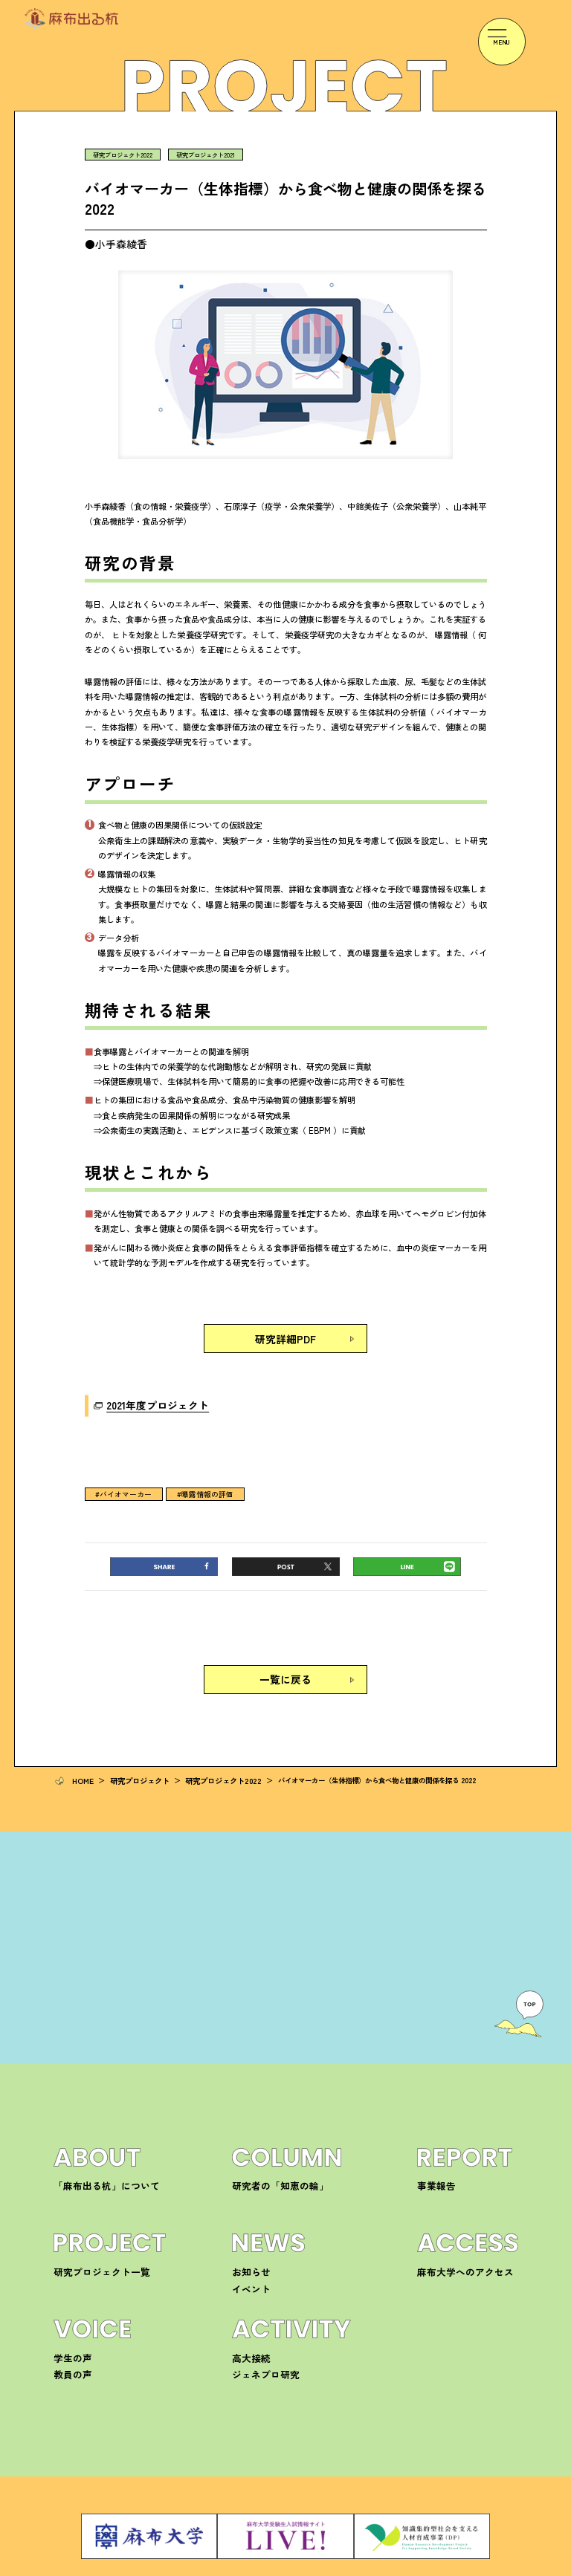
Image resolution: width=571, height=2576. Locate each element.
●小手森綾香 (114, 243)
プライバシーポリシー (428, 2566)
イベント (247, 2259)
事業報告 (432, 2156)
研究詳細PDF (285, 1335)
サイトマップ (498, 2566)
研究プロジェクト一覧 (91, 2242)
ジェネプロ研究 (258, 2345)
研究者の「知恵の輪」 (269, 2156)
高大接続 (247, 2329)
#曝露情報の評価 (193, 1485)
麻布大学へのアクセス (454, 2242)
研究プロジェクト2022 (120, 154)
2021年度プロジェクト (146, 1397)
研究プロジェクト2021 (199, 154)
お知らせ (247, 2242)
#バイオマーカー (119, 1485)
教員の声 (68, 2345)
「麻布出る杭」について (94, 2156)
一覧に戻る (286, 1669)
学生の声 (68, 2329)
